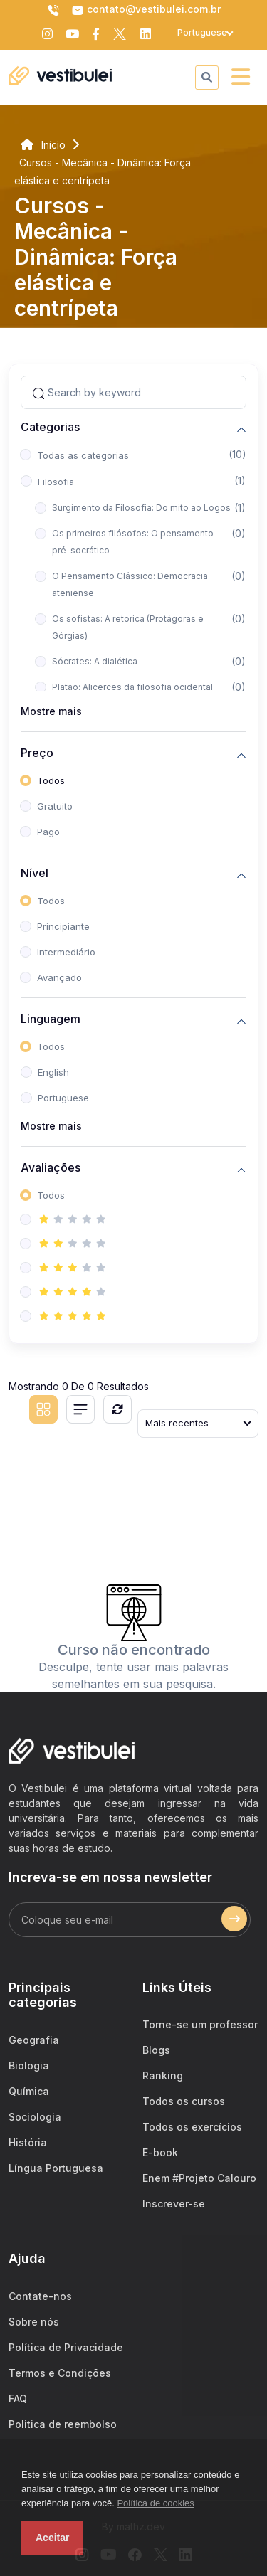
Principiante (63, 926)
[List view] (80, 1409)
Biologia (29, 2066)
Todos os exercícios (192, 2127)
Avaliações (50, 1168)
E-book (160, 2152)
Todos (51, 780)
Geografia (34, 2040)
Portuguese (63, 1097)
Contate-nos (40, 2296)
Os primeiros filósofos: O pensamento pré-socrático (133, 542)
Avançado (59, 977)
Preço (37, 753)
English (53, 1072)
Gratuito (55, 806)
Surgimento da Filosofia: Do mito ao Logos (141, 507)
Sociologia (35, 2117)
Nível (34, 873)
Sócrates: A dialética (94, 661)
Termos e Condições (60, 2373)
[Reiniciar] (117, 1409)
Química (29, 2091)
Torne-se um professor (200, 2024)
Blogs (156, 2050)
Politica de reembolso (63, 2424)
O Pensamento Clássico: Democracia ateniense (130, 584)
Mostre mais (51, 711)
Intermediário (66, 952)
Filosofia (56, 482)
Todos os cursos (183, 2101)
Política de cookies (155, 2503)
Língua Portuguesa (56, 2168)
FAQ (18, 2398)
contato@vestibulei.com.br (146, 10)
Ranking (162, 2075)
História (28, 2142)
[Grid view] (43, 1409)
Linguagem (50, 1019)
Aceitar (52, 2537)
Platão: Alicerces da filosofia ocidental (132, 687)
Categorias (50, 427)
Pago (48, 831)
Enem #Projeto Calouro (199, 2178)
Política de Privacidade (66, 2347)
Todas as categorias (83, 455)
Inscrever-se (173, 2204)
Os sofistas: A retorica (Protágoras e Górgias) (128, 627)
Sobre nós (34, 2322)
